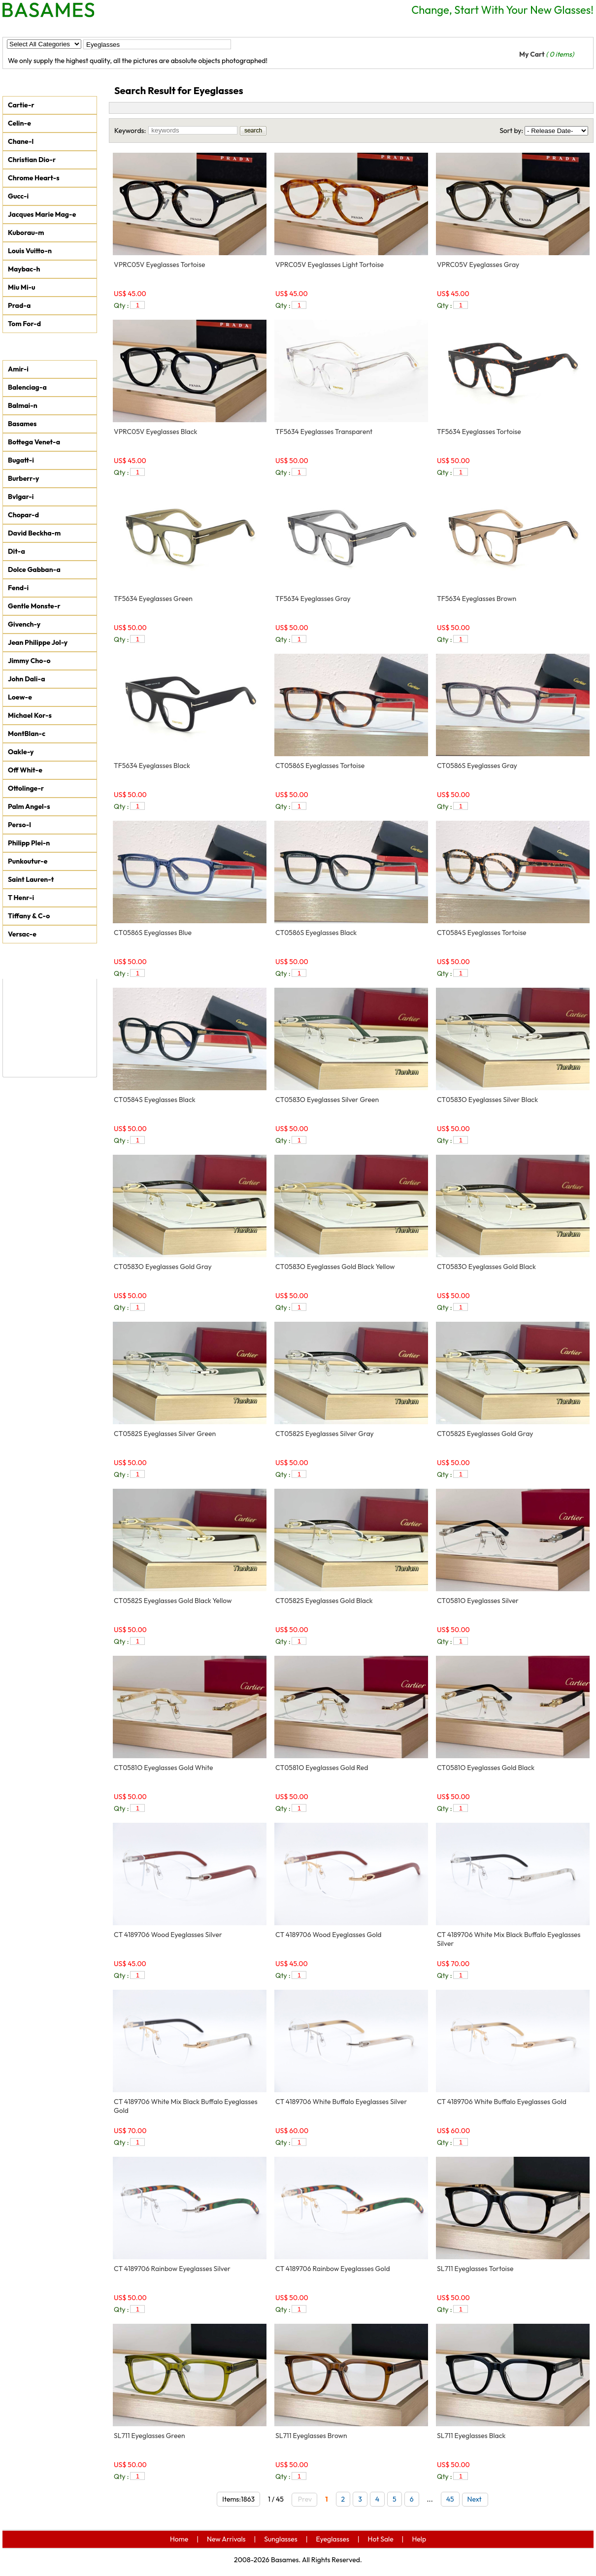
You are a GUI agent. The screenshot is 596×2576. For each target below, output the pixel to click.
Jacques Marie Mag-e (42, 214)
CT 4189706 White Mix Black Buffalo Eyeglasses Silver (509, 1939)
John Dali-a (26, 678)
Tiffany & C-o (29, 915)
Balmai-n (22, 405)
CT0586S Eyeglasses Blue (153, 932)
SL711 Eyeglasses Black (471, 2435)
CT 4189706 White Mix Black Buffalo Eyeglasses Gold (186, 2106)
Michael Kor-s (30, 715)
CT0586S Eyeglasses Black (316, 932)
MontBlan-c (26, 733)
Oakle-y (21, 751)
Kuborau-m (26, 232)
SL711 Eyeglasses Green (149, 2435)
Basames (22, 423)
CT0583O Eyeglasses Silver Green (327, 1099)
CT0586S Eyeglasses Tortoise (319, 765)
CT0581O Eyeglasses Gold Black (485, 1767)
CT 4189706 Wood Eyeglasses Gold (328, 1934)
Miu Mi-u (21, 287)
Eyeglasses (199, 28)
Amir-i (18, 369)
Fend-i (18, 587)
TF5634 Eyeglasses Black (152, 765)
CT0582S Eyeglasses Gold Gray (485, 1433)
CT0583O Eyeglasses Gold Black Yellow (335, 1266)
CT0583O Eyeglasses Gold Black (486, 1266)
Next (476, 2499)
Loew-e (20, 697)
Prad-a (19, 305)
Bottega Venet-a (34, 441)
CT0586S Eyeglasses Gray (477, 765)
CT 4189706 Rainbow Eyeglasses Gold (332, 2268)
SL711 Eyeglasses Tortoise (475, 2268)
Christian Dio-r (32, 159)
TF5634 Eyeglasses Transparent (323, 431)
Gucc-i (18, 196)
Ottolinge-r (26, 788)
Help (297, 28)
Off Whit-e (25, 770)
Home (23, 28)
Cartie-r (21, 104)
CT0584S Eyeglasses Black (155, 1099)
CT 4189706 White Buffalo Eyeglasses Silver (341, 2101)
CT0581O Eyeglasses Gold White (163, 1767)
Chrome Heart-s (34, 177)
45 (450, 2499)
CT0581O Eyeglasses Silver (478, 1600)
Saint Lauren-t (31, 879)
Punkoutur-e (28, 861)
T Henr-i (21, 897)
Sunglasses (140, 28)
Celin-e (19, 123)
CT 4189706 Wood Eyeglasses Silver (168, 1934)
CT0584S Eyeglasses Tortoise (482, 932)
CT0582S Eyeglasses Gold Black (324, 1600)
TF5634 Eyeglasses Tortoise (479, 431)
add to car (248, 304)
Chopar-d (23, 514)
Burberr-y (23, 478)
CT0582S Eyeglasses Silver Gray (324, 1433)
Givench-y (24, 624)
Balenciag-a (27, 387)
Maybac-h (24, 269)
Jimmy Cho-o (29, 660)
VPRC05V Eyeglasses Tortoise (159, 264)
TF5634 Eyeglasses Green (153, 598)
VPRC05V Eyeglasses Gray (478, 264)
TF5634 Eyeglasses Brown (476, 598)
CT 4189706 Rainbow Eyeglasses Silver (172, 2268)
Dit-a (16, 551)
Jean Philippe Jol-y (37, 642)
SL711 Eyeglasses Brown (311, 2435)
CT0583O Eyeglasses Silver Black (487, 1099)
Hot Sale (254, 28)
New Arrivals (77, 28)
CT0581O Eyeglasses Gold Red (321, 1767)
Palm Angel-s (29, 806)
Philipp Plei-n (29, 842)
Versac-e (22, 934)
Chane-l (20, 141)
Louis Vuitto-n (30, 250)
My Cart (546, 54)
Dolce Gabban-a (34, 569)
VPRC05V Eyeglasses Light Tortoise (329, 264)
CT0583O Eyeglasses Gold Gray (163, 1266)
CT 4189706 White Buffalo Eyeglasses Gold (501, 2101)
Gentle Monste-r (34, 606)
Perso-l (19, 824)
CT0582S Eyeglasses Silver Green (165, 1433)
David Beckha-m (34, 533)
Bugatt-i (21, 460)
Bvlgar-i (20, 496)
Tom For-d (24, 323)
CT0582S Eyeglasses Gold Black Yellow (173, 1600)
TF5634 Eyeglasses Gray (313, 598)
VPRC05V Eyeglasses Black (156, 431)
